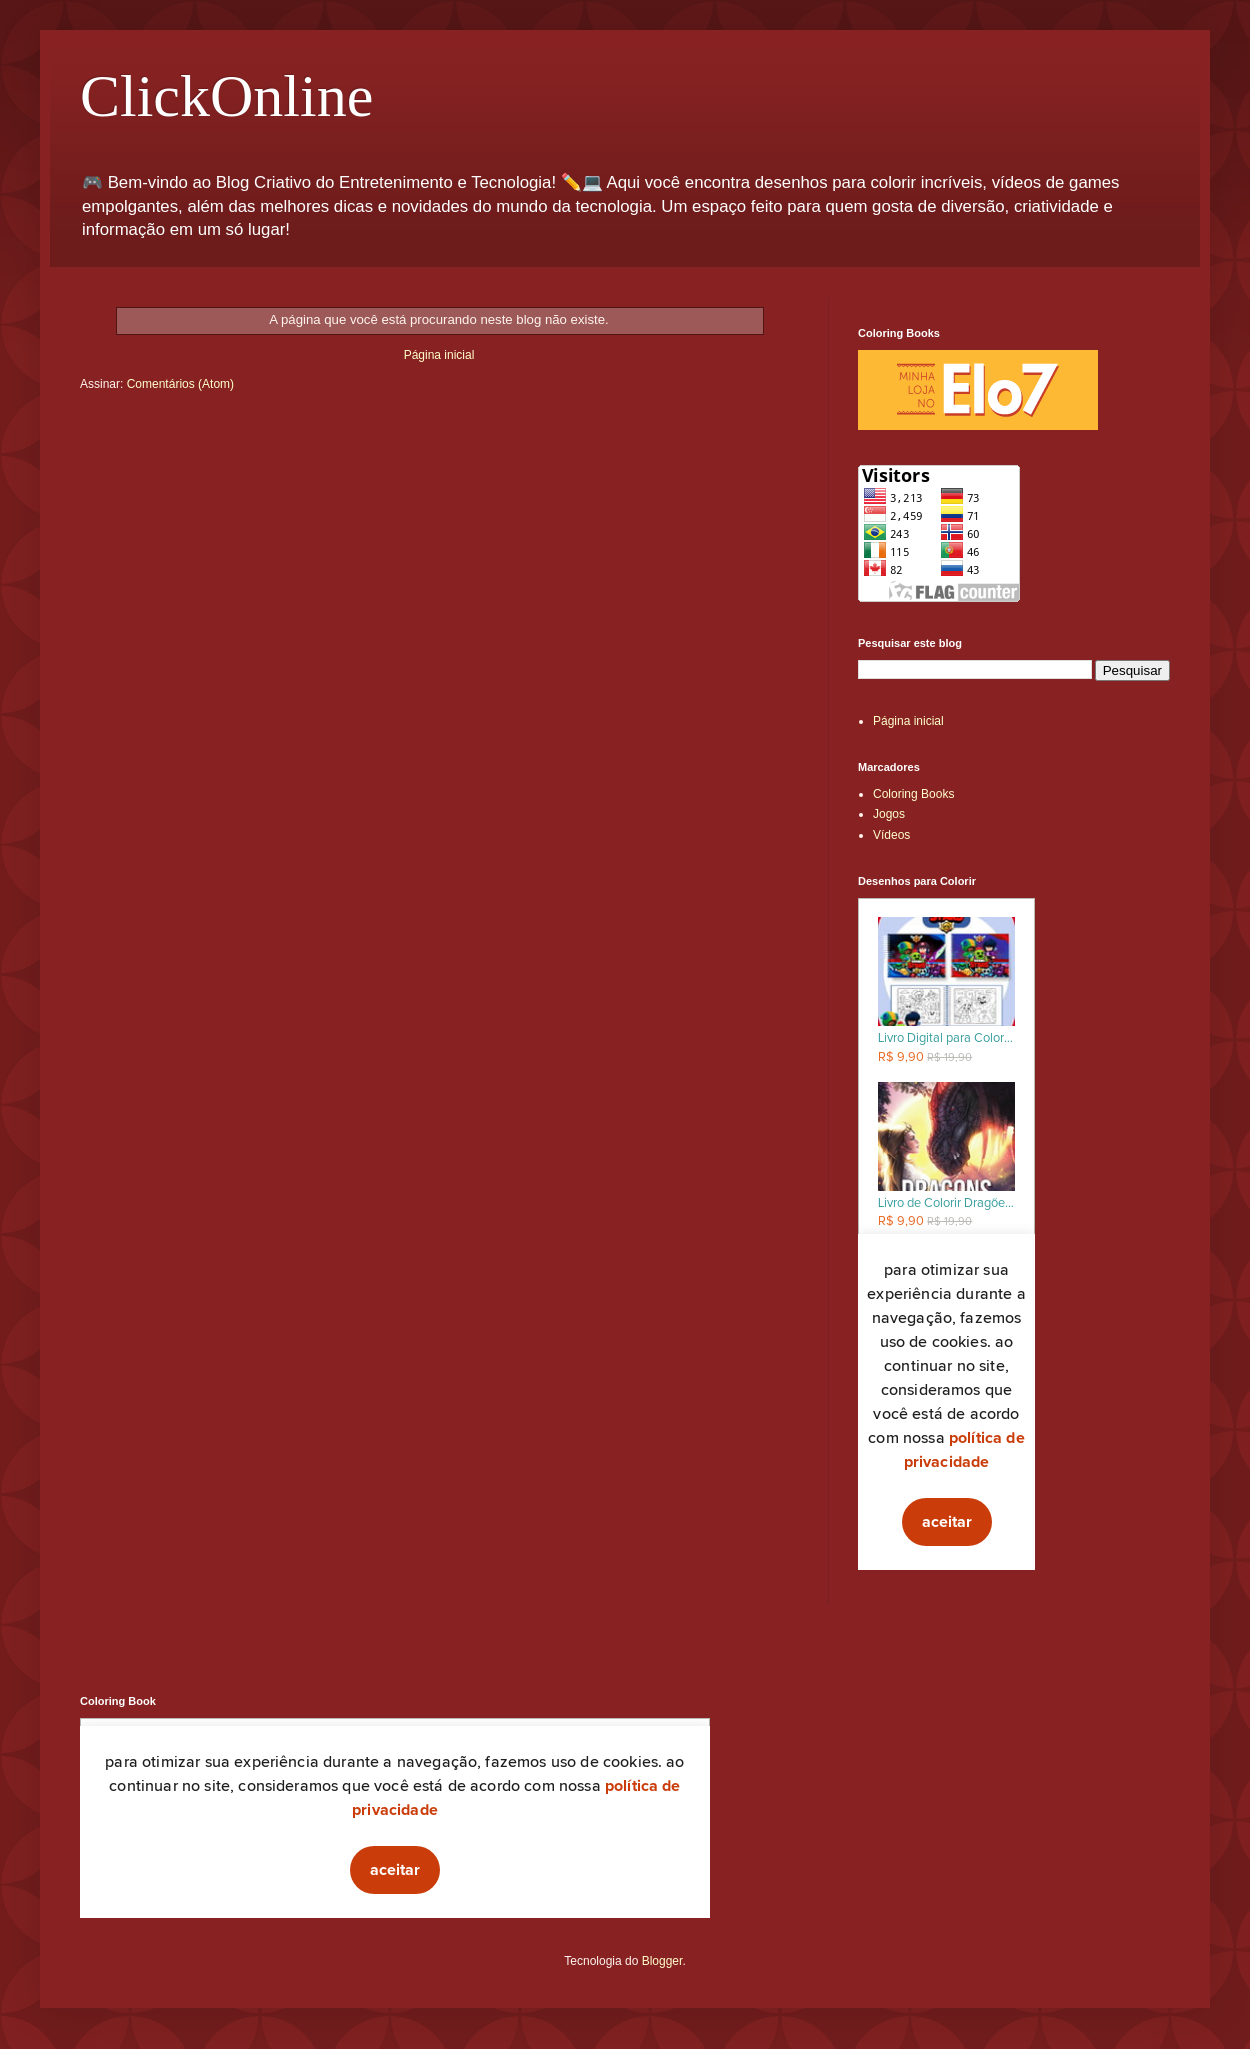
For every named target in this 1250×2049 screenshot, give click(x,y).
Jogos (889, 814)
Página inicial (439, 355)
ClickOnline (226, 96)
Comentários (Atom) (180, 384)
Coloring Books (913, 794)
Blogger (662, 1961)
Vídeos (891, 835)
